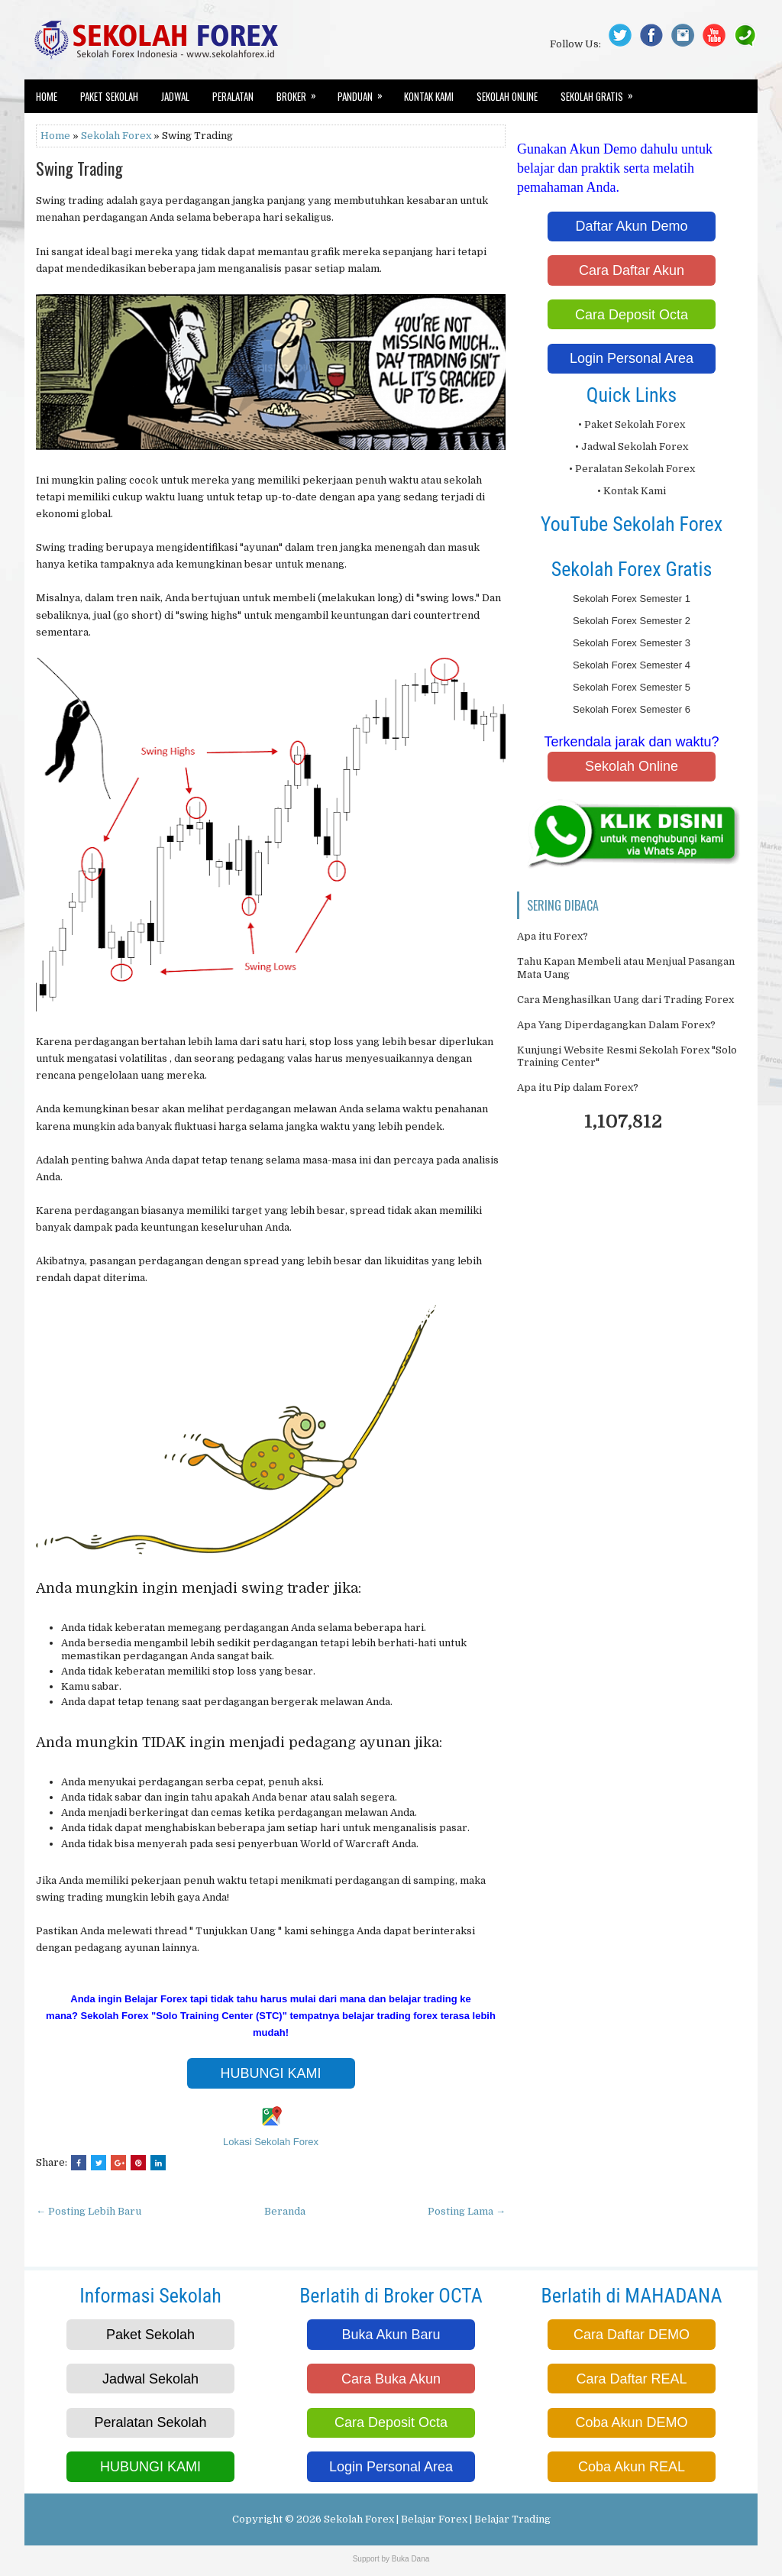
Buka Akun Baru (390, 2334)
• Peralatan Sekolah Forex (632, 468)
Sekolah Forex (116, 135)
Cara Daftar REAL (631, 2379)
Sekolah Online (507, 96)
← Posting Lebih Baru (88, 2211)
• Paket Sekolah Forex (631, 424)
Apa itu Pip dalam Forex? (577, 1087)
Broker (301, 91)
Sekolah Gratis (602, 91)
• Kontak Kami (631, 491)
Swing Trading (79, 168)
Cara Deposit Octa (631, 314)
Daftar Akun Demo (631, 226)
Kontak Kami (429, 96)
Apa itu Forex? (552, 936)
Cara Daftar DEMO (632, 2334)
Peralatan (233, 96)
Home (46, 96)
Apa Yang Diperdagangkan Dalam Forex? (616, 1025)
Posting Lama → (467, 2211)
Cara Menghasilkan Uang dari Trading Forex (625, 999)
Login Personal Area (631, 358)
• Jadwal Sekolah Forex (631, 446)
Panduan (365, 91)
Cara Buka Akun (391, 2379)
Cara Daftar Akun (631, 270)
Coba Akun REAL (631, 2466)
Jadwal (175, 96)
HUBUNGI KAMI (270, 2073)
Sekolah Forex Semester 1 (631, 598)
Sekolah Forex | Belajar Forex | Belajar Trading (437, 2519)
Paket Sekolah (109, 96)
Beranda (284, 2211)
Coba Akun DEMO (631, 2422)
